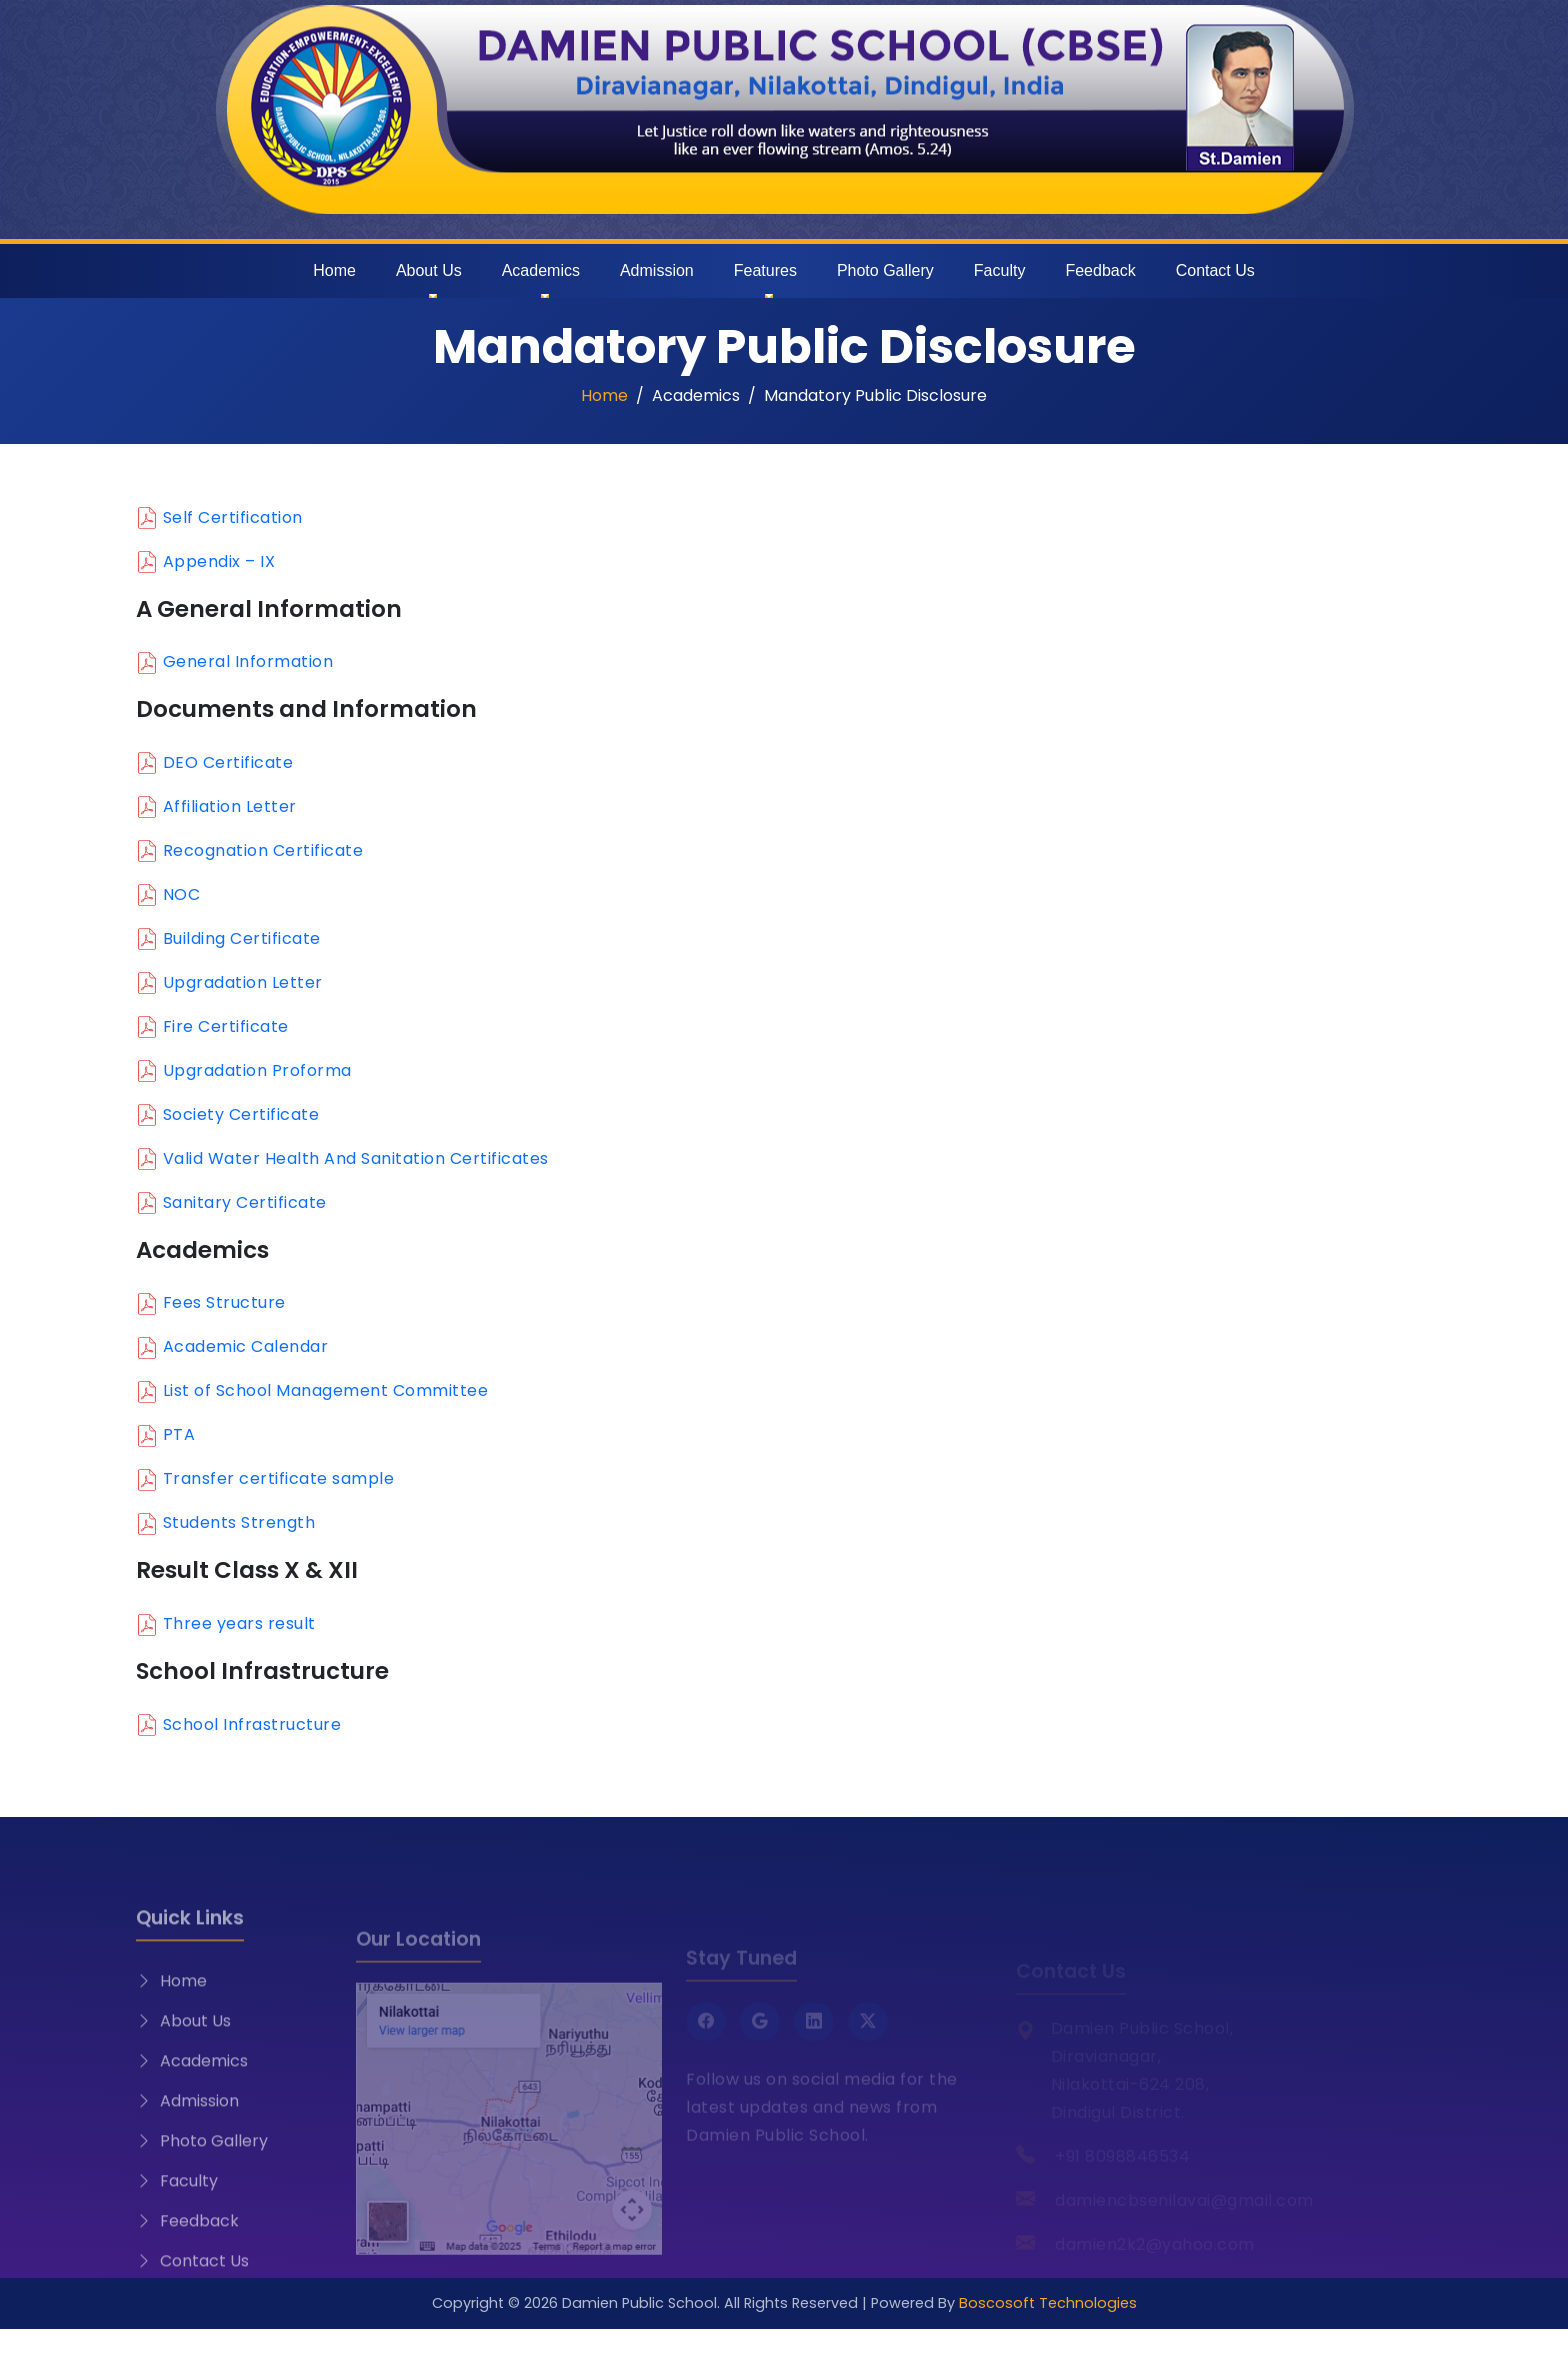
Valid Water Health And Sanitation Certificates (356, 1158)
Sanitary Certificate (245, 1202)
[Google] (760, 2039)
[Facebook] (706, 2039)
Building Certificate (242, 938)
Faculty (1000, 270)
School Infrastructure (252, 1724)
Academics (541, 270)
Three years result (239, 1623)
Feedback (1100, 270)
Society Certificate (241, 1114)
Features (765, 270)
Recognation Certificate (263, 850)
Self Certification (233, 517)
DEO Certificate (228, 762)
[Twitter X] (868, 2039)
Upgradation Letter (243, 982)
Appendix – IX (219, 561)
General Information (248, 661)
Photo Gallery (885, 270)
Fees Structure (224, 1302)
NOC (182, 894)
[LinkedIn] (814, 2039)
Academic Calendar (246, 1346)
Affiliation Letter (230, 806)
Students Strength (239, 1522)
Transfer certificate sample (279, 1478)
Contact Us (1215, 270)
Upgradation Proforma (257, 1070)
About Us (429, 270)
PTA (179, 1434)
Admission (657, 270)
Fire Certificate (226, 1026)
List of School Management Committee (326, 1390)
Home (334, 270)
